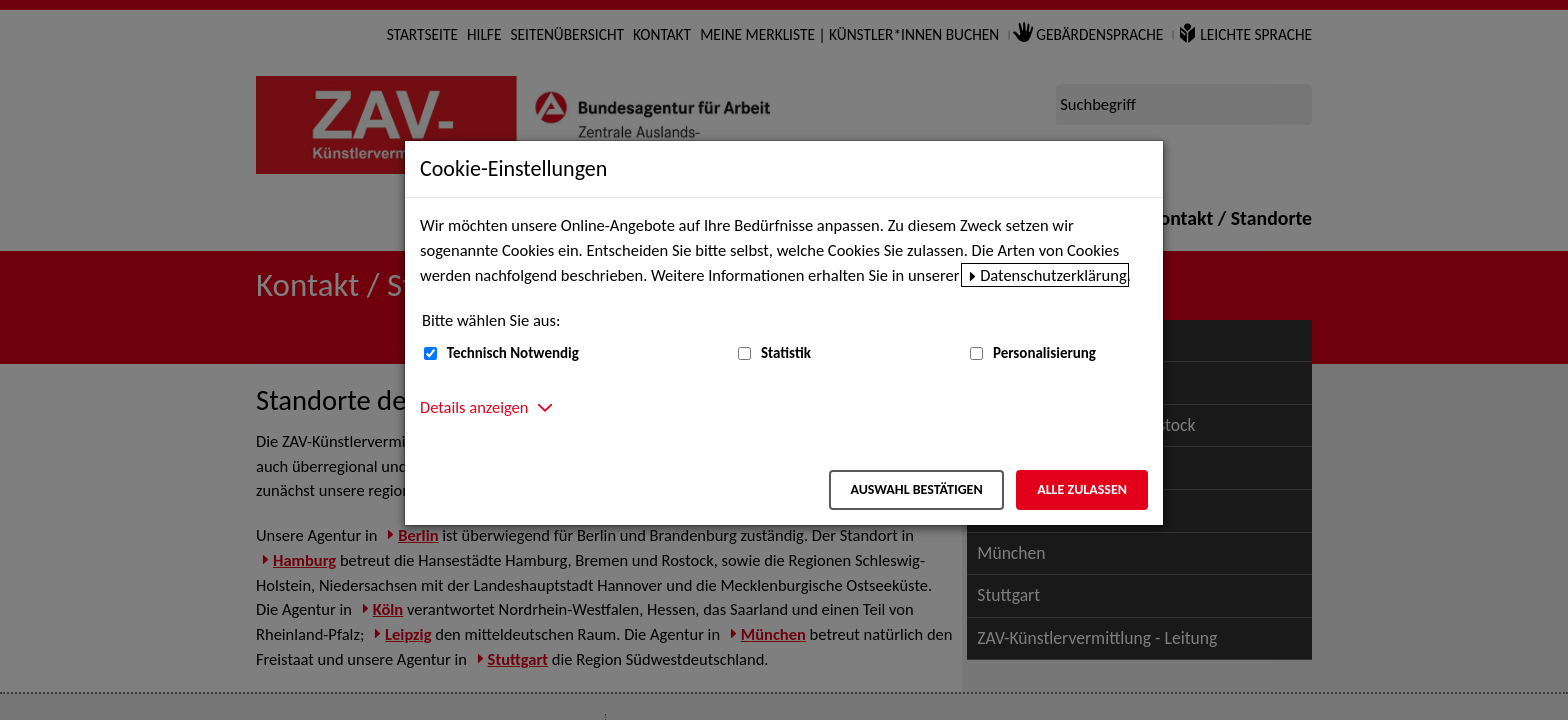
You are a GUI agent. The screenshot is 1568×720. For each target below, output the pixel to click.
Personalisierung (1044, 353)
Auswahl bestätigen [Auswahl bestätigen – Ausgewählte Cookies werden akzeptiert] (916, 489)
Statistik (786, 353)
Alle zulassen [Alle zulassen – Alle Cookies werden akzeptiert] (1082, 489)
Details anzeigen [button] (474, 407)
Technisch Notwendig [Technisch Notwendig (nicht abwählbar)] (513, 353)
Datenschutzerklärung (1053, 275)
